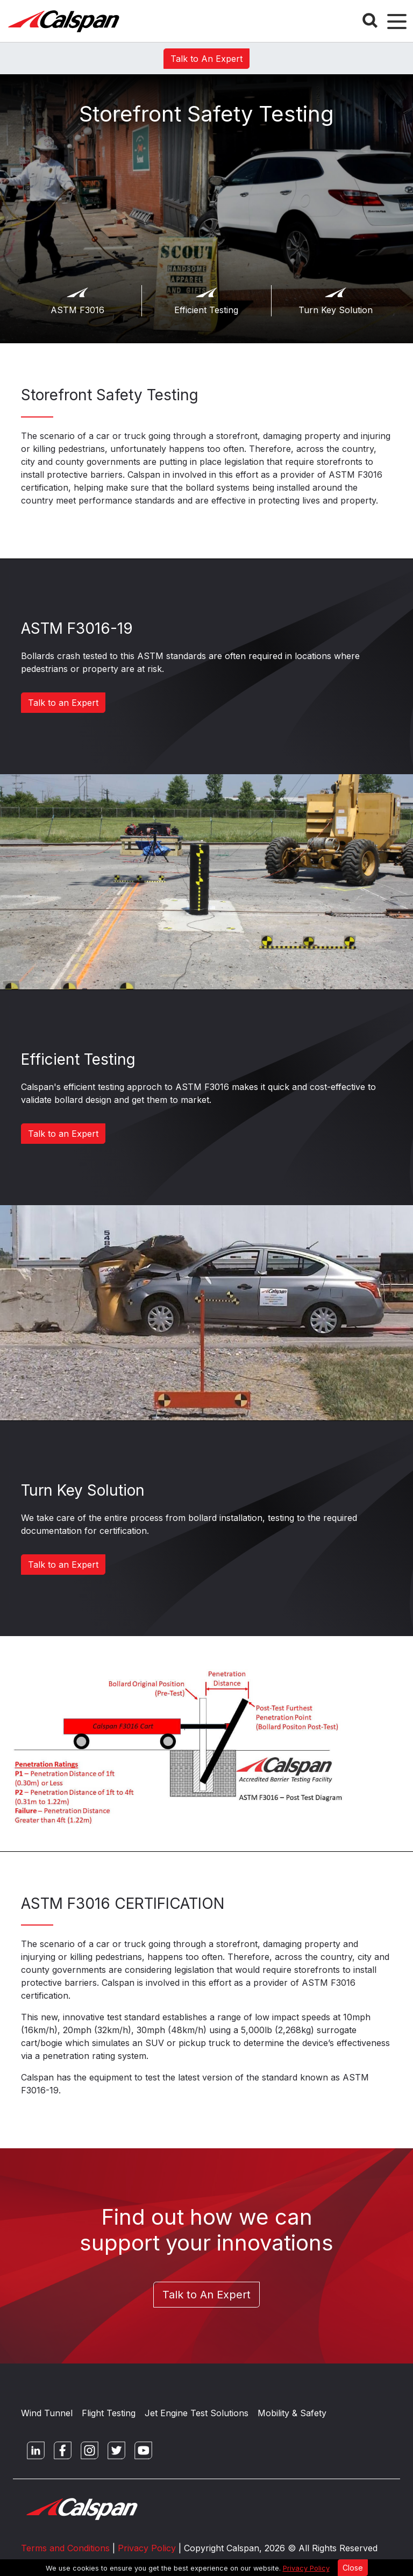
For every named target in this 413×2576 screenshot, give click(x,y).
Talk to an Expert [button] (63, 702)
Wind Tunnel (47, 2413)
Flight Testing (109, 2413)
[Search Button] (370, 20)
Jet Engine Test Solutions (196, 2413)
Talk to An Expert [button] (206, 58)
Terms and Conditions (65, 2548)
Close (353, 2567)
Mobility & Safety (292, 2413)
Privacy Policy (306, 2568)
